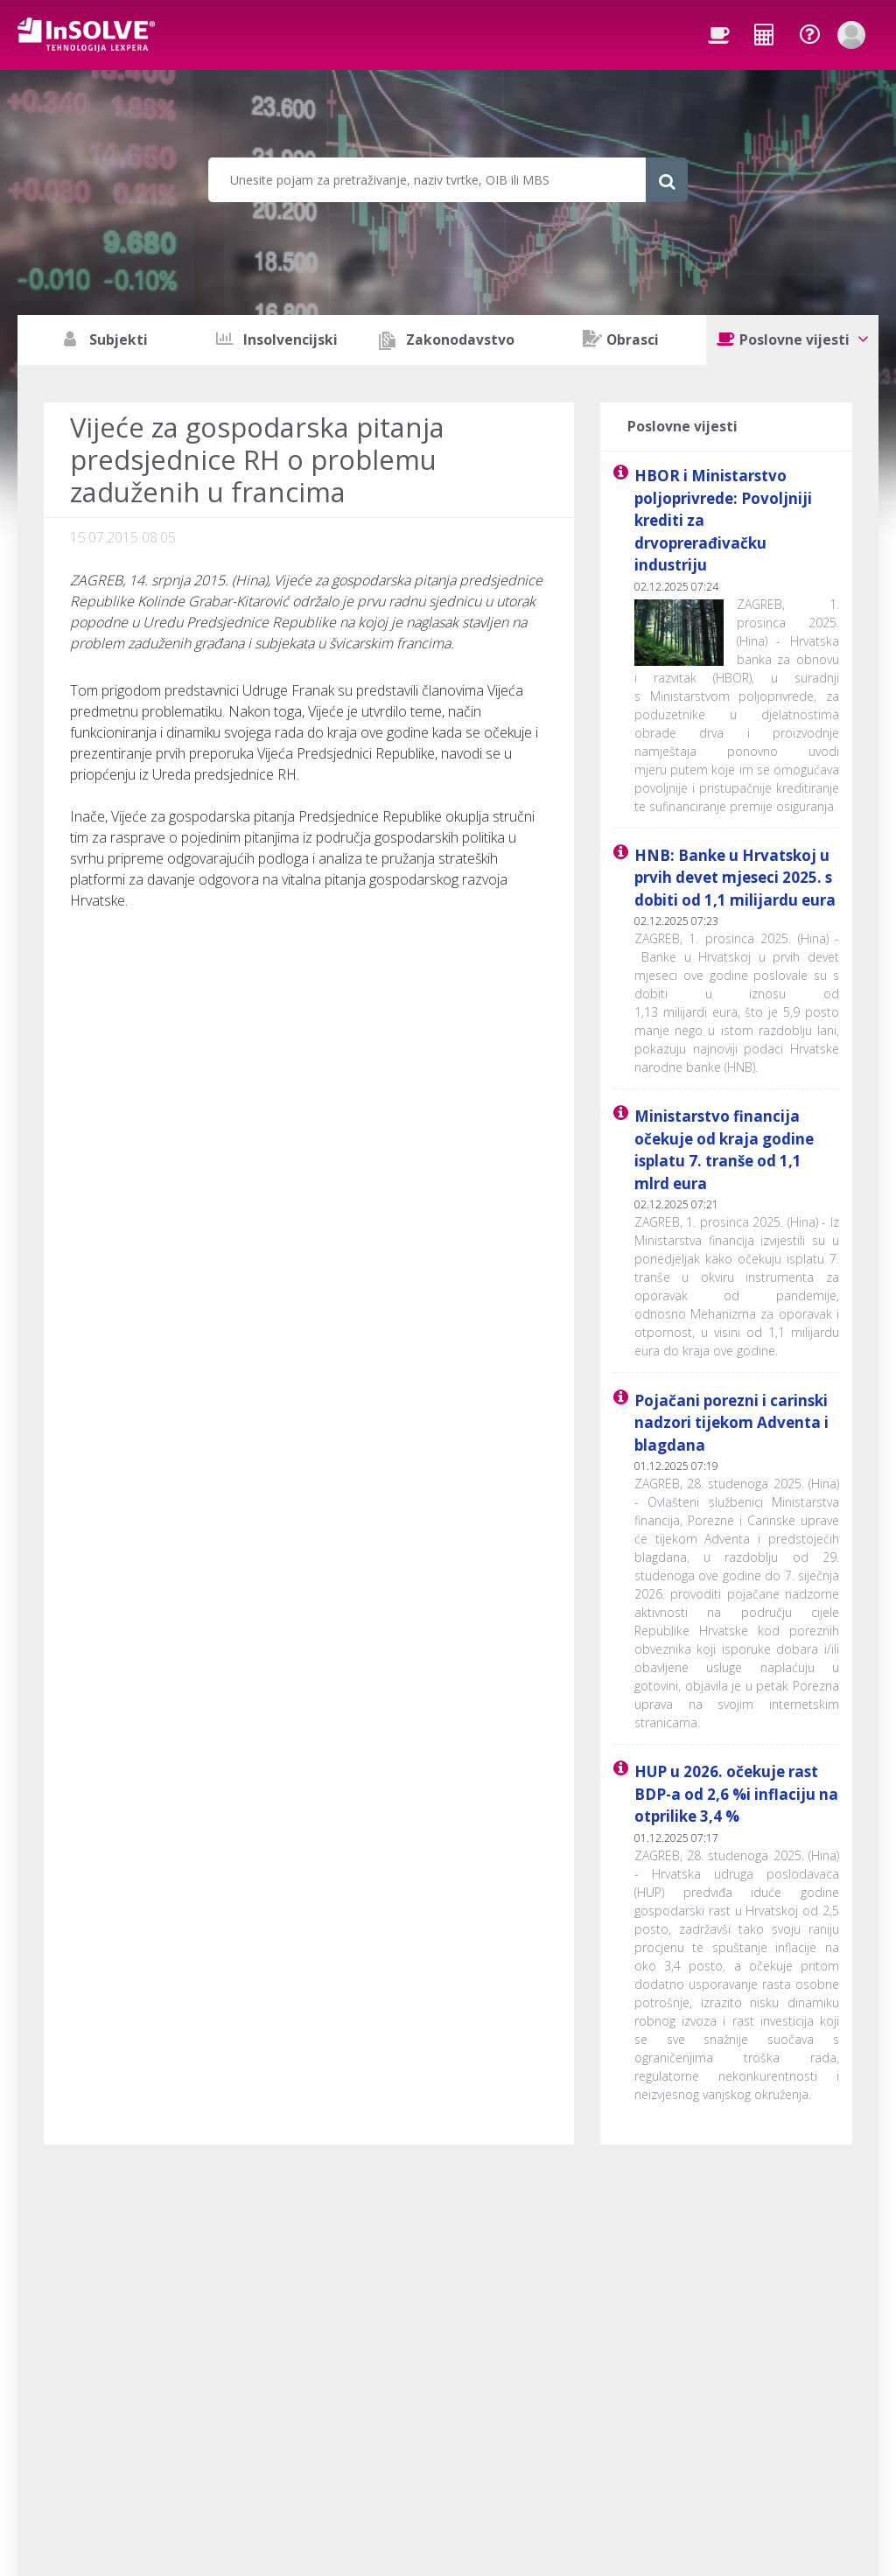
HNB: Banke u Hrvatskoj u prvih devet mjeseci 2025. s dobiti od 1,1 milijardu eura (735, 877)
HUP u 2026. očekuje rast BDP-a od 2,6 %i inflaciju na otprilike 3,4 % (736, 1793)
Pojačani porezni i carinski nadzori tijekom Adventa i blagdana (731, 1422)
